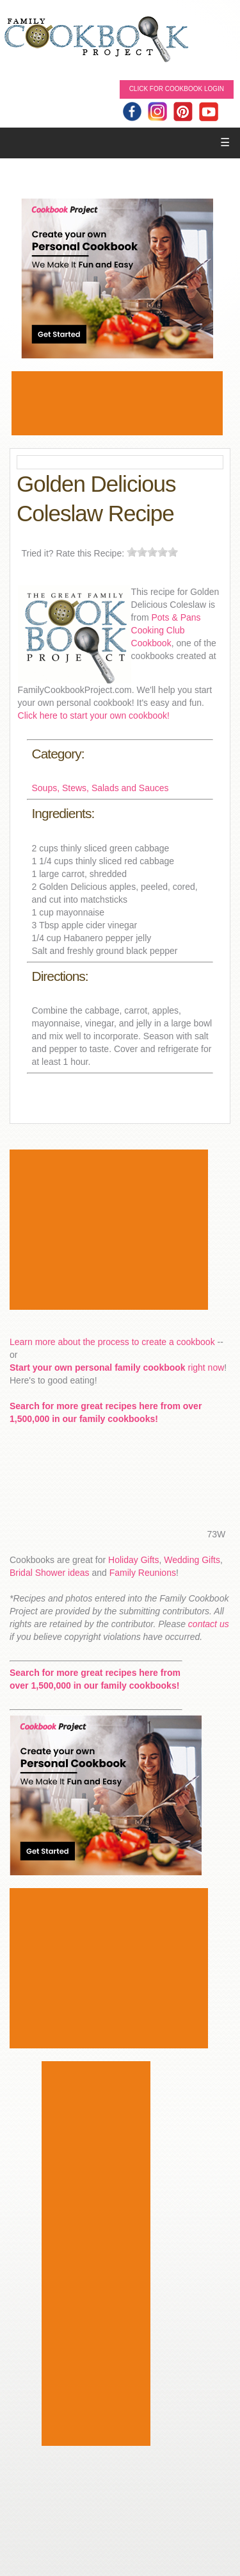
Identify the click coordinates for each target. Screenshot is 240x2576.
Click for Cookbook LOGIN (176, 88)
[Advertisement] (117, 403)
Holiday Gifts (133, 1560)
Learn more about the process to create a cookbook (112, 1342)
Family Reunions (142, 1573)
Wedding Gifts (192, 1560)
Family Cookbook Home (96, 40)
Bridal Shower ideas (50, 1573)
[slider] (152, 552)
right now (117, 1367)
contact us (208, 1624)
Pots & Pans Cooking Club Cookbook (166, 630)
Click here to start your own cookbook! (94, 715)
